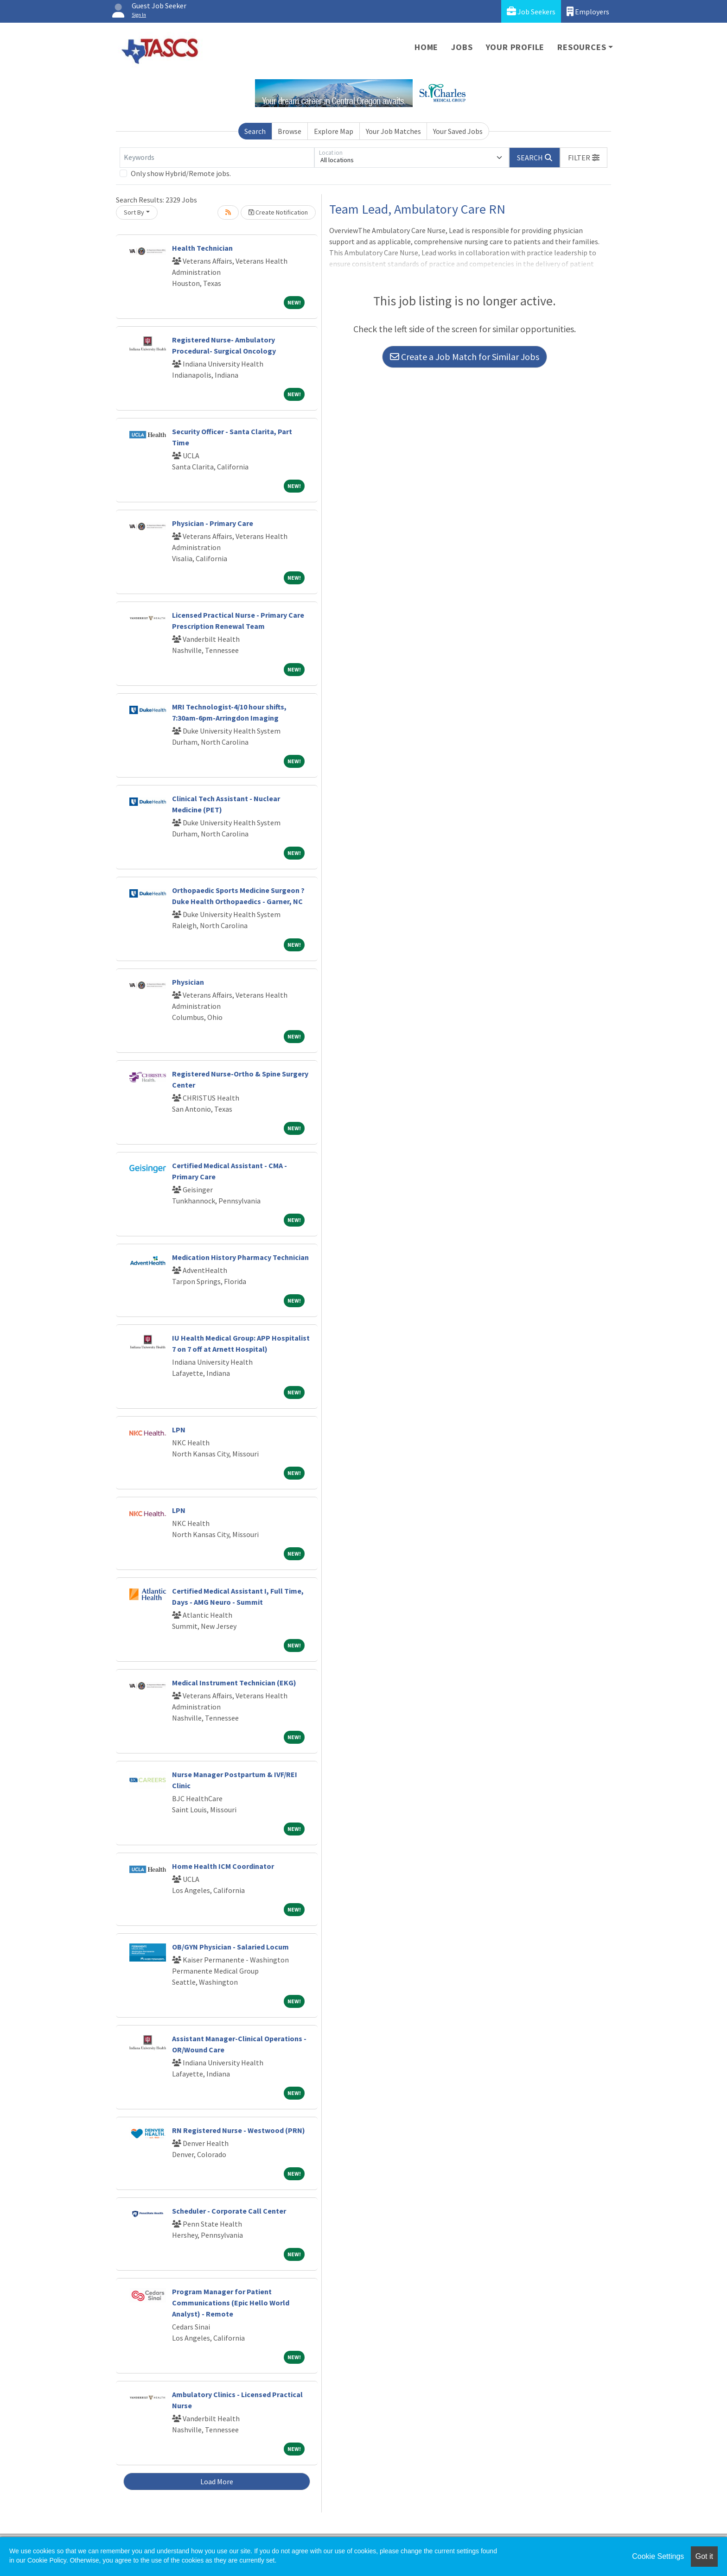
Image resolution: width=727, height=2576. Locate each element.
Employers (588, 11)
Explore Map (333, 131)
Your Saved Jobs (458, 131)
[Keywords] (217, 157)
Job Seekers (531, 11)
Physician (188, 982)
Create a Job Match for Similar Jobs (464, 356)
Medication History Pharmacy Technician (240, 1257)
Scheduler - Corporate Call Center (229, 2210)
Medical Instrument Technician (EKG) (234, 1682)
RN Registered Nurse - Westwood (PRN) (238, 2130)
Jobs (461, 47)
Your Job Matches (393, 131)
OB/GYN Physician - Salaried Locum (230, 1946)
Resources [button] (581, 47)
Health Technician (202, 248)
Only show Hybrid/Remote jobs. (181, 173)
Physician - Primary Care (212, 523)
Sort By (134, 212)
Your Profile (515, 47)
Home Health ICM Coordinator (223, 1866)
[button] (583, 157)
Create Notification (278, 212)
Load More (216, 2481)
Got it (704, 2556)
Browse (289, 131)
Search (255, 131)
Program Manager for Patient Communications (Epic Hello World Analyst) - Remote (230, 2302)
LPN (178, 1429)
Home (426, 47)
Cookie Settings (658, 2556)
